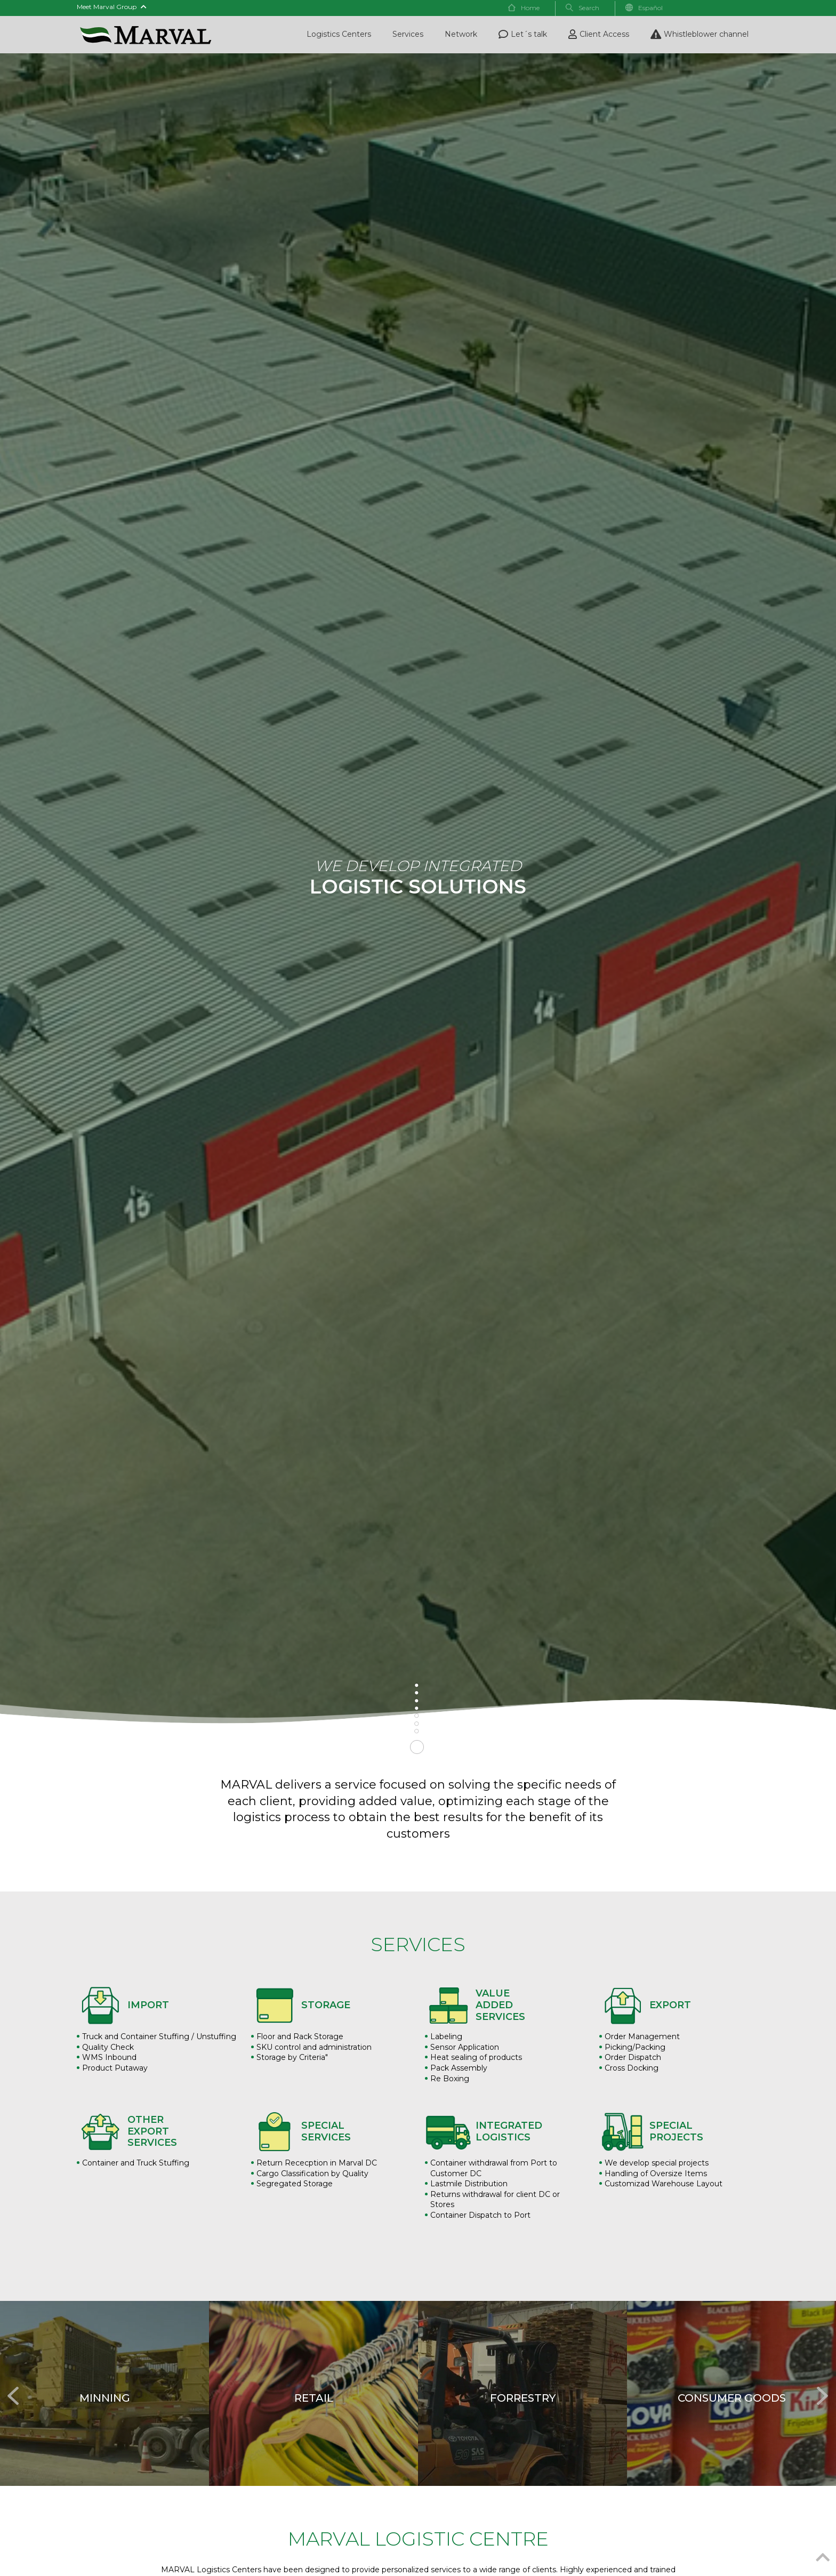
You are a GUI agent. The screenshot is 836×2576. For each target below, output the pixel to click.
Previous (10, 2390)
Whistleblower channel (699, 34)
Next (820, 2390)
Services (407, 34)
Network (461, 34)
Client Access (598, 34)
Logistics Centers (339, 34)
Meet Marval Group (112, 7)
